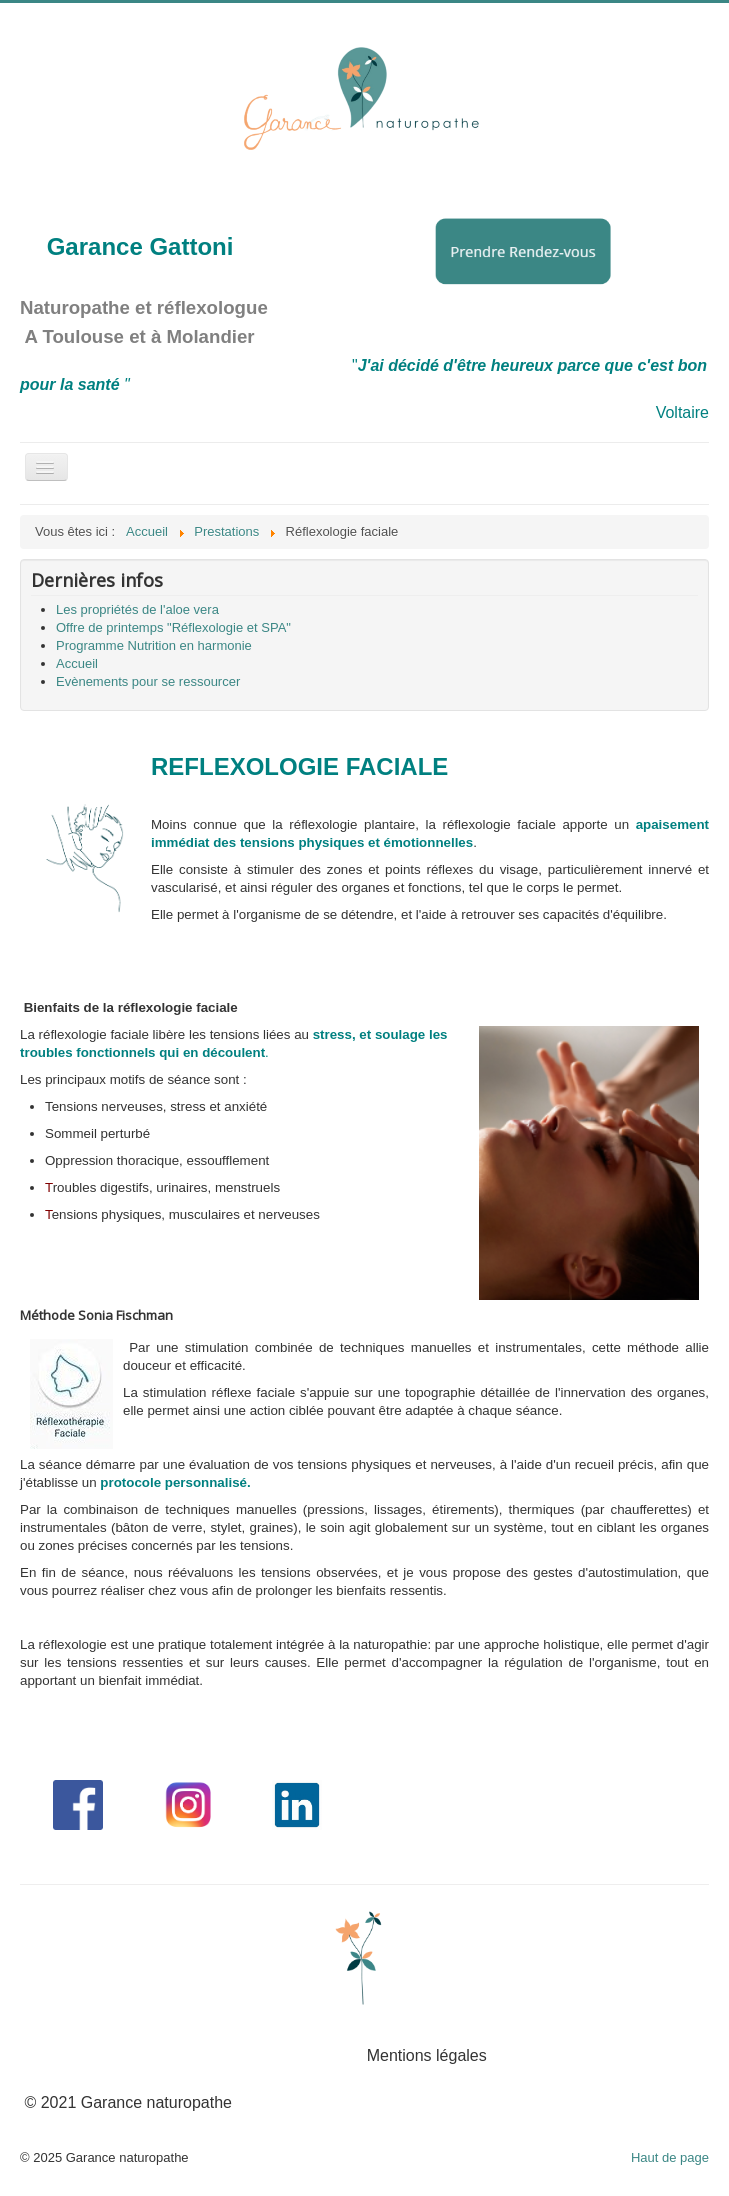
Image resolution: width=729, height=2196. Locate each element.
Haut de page (670, 2157)
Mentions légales (427, 2055)
